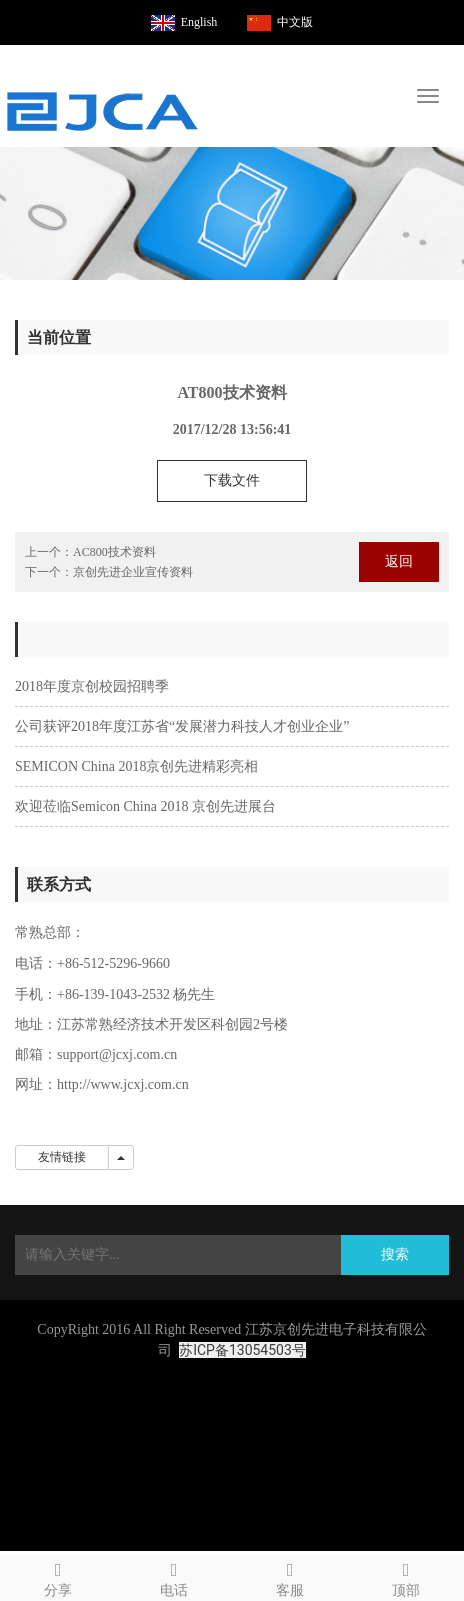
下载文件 (232, 480)
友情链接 (62, 1157)
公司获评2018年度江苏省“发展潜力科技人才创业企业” (182, 726)
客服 (290, 1576)
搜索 (395, 1254)
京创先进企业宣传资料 (133, 572)
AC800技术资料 (114, 552)
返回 (399, 561)
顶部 (406, 1576)
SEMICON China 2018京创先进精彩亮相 (136, 766)
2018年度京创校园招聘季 (92, 686)
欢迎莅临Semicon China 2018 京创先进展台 (145, 806)
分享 (58, 1576)
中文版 (295, 22)
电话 (174, 1576)
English (199, 22)
